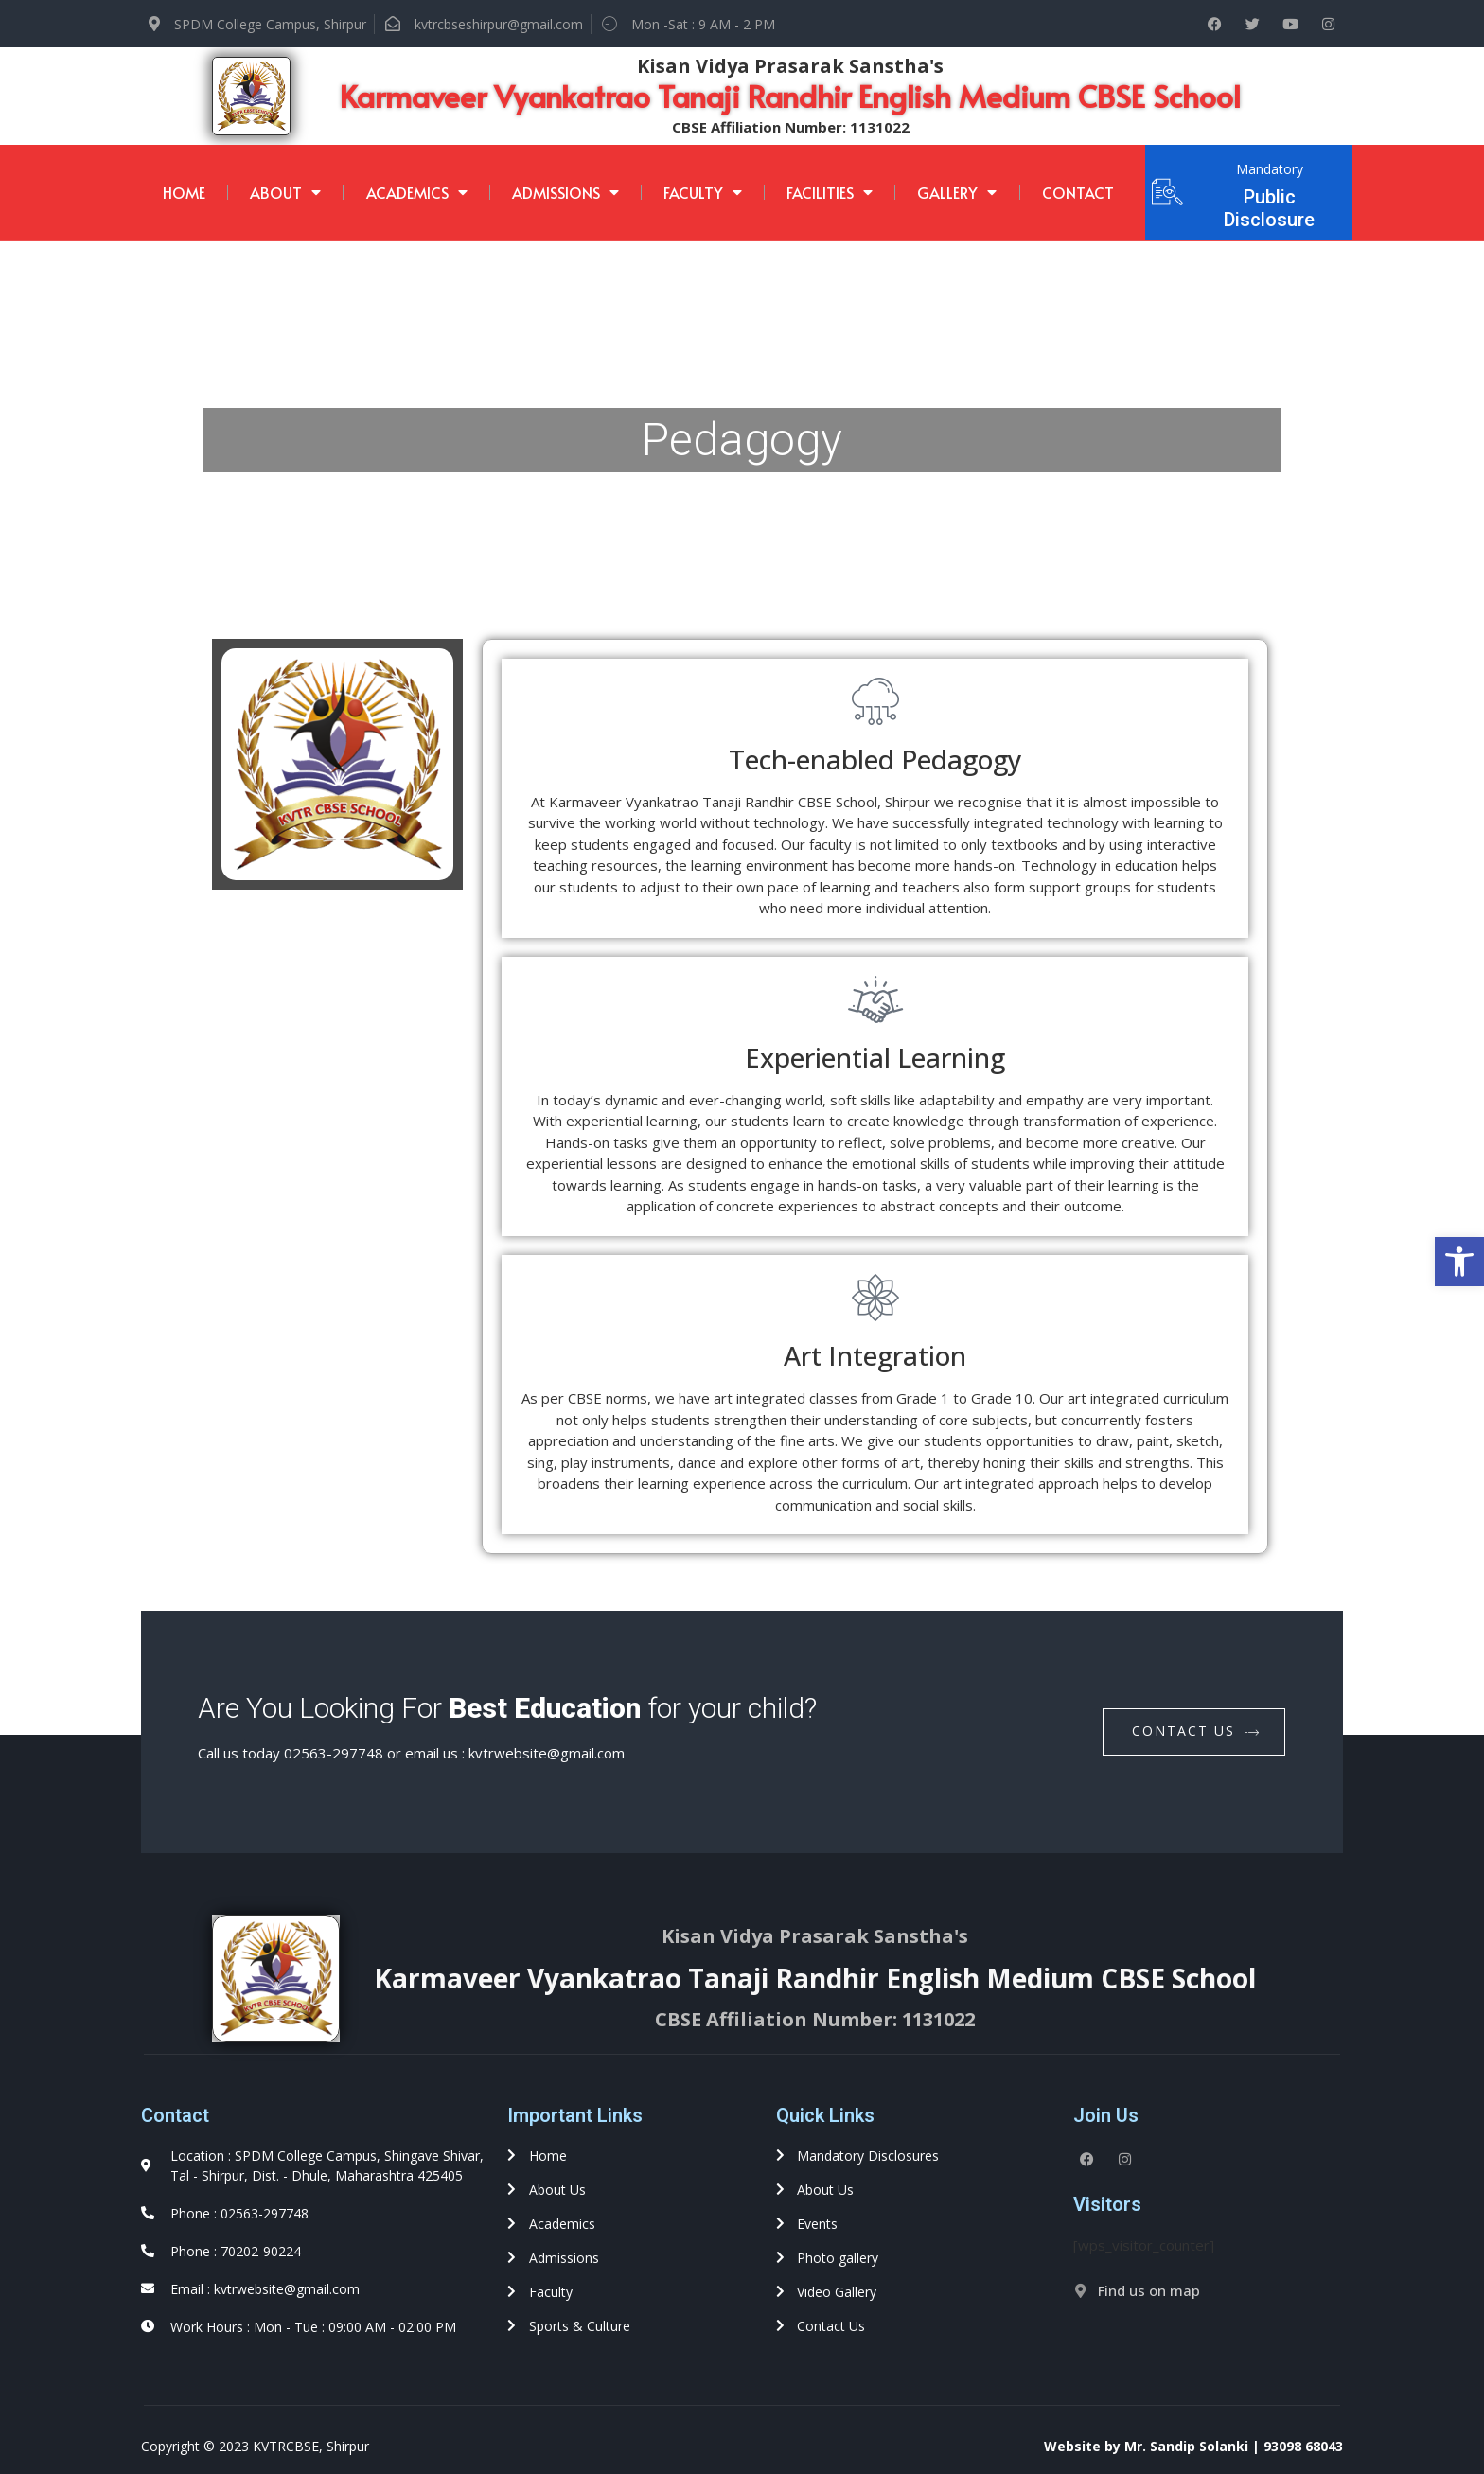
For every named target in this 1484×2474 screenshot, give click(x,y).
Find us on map (1149, 2290)
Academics (417, 192)
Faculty (702, 192)
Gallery (957, 192)
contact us (1196, 1731)
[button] (1459, 1261)
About (285, 192)
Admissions (565, 192)
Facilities (829, 192)
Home (184, 192)
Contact (1078, 192)
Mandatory (1269, 169)
